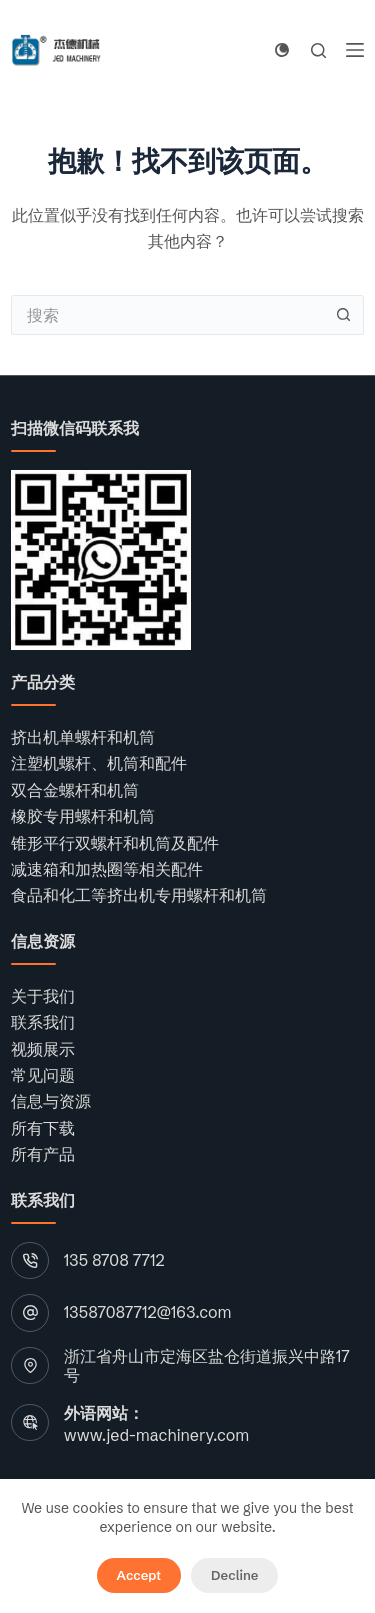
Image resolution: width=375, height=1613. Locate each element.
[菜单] (355, 50)
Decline (234, 1575)
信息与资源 (51, 1101)
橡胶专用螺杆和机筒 (83, 816)
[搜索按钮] (344, 315)
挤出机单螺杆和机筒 (83, 737)
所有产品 (43, 1154)
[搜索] (318, 50)
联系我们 (43, 1022)
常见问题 (43, 1075)
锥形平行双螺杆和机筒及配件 (115, 843)
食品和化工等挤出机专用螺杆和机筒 (139, 895)
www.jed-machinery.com (156, 1435)
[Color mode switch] (282, 50)
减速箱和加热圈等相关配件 (107, 869)
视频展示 (43, 1049)
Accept (139, 1575)
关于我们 (43, 996)
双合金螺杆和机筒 (75, 790)
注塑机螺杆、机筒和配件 (99, 763)
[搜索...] (167, 315)
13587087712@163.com (148, 1312)
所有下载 (43, 1128)
